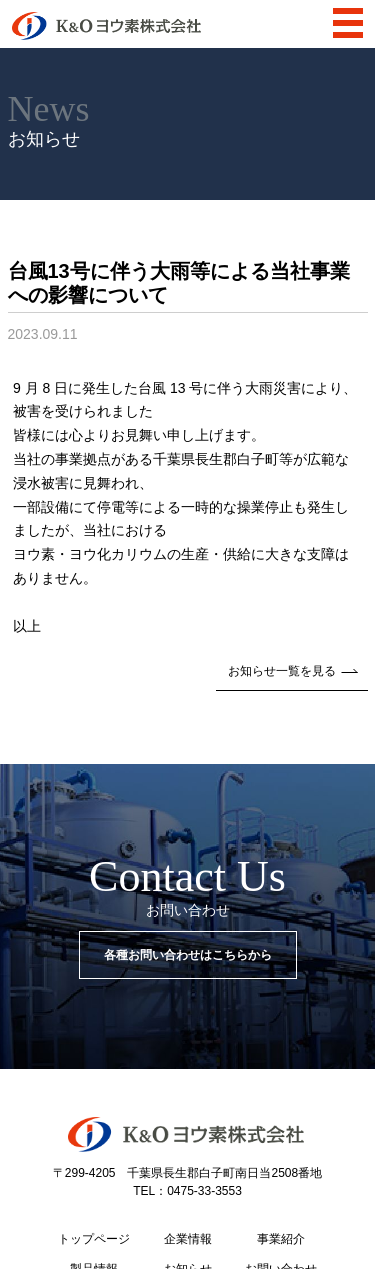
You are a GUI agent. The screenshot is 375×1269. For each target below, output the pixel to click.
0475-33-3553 (204, 1191)
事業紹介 (281, 1239)
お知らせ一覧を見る (292, 671)
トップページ (94, 1239)
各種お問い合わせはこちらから (188, 955)
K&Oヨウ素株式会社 (106, 26)
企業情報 (188, 1239)
